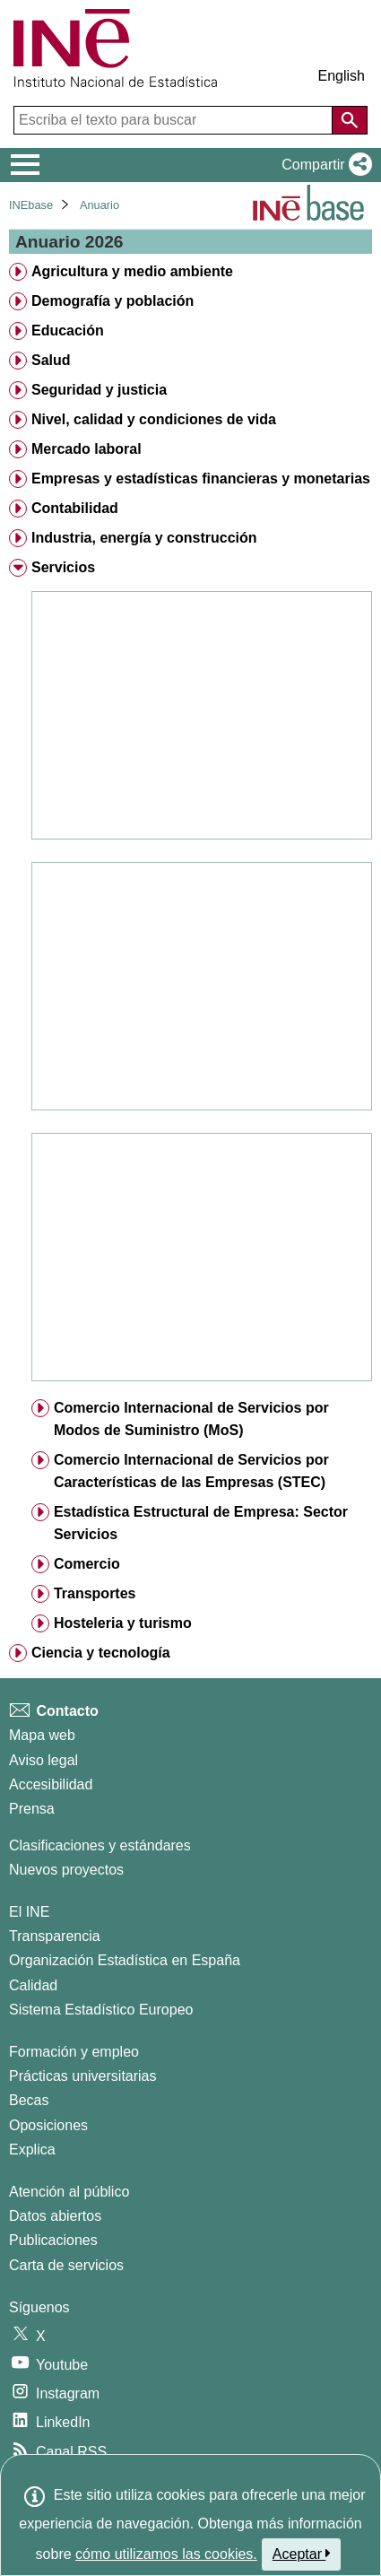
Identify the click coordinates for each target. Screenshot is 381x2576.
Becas (28, 2100)
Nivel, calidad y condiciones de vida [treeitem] (153, 419)
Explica (32, 2149)
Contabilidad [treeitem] (74, 508)
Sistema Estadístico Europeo (101, 2009)
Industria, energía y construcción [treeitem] (144, 537)
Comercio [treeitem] (87, 1563)
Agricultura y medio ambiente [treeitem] (132, 271)
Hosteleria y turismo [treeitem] (123, 1623)
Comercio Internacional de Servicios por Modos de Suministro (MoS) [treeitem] (191, 1419)
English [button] (341, 75)
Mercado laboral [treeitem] (86, 449)
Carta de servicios (66, 2265)
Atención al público (69, 2191)
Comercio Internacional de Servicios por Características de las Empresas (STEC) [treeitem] (191, 1471)
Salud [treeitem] (51, 360)
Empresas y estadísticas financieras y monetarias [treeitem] (200, 478)
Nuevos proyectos (66, 1869)
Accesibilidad (50, 1784)
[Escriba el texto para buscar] (174, 120)
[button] (323, 165)
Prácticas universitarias (83, 2076)
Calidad (33, 1985)
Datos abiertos (55, 2216)
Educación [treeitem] (67, 330)
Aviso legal (43, 1760)
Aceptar (302, 2554)
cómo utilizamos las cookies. (166, 2554)
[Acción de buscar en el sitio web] (350, 120)
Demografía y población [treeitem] (112, 301)
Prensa (32, 1808)
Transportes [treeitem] (95, 1593)
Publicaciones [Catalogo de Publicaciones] (53, 2240)
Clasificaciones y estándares (100, 1845)
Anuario (99, 205)
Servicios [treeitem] (63, 567)
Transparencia (54, 1936)
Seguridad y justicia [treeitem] (99, 389)
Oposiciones (48, 2125)
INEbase (31, 205)
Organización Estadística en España (124, 1960)
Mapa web (42, 1735)
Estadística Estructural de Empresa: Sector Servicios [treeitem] (201, 1523)
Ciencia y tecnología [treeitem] (100, 1652)
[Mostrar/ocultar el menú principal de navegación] (25, 165)
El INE (29, 1911)
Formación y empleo (74, 2051)
